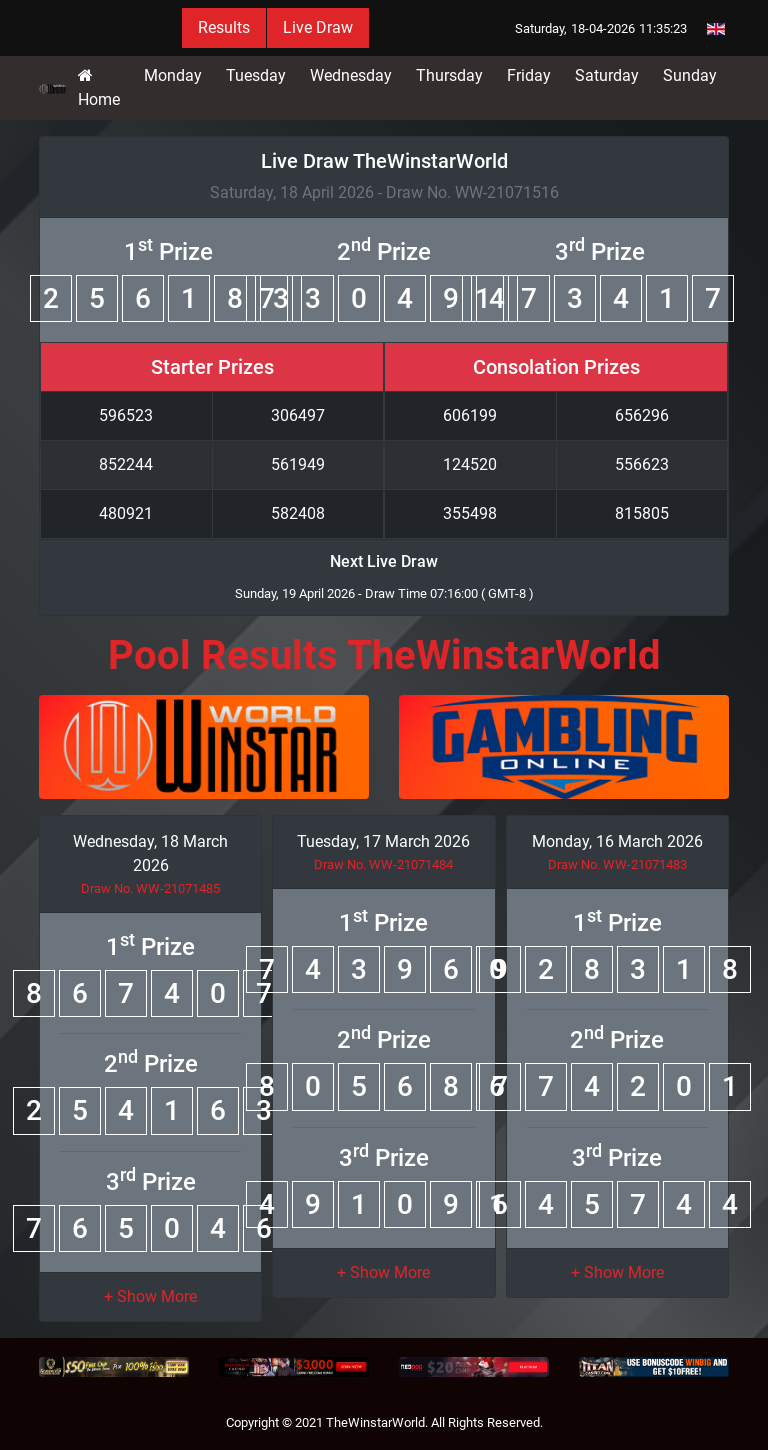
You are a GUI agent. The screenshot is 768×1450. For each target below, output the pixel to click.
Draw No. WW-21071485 (150, 888)
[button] (150, 1296)
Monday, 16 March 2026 (617, 841)
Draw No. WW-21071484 (383, 864)
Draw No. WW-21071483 (617, 864)
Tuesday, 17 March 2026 (383, 841)
